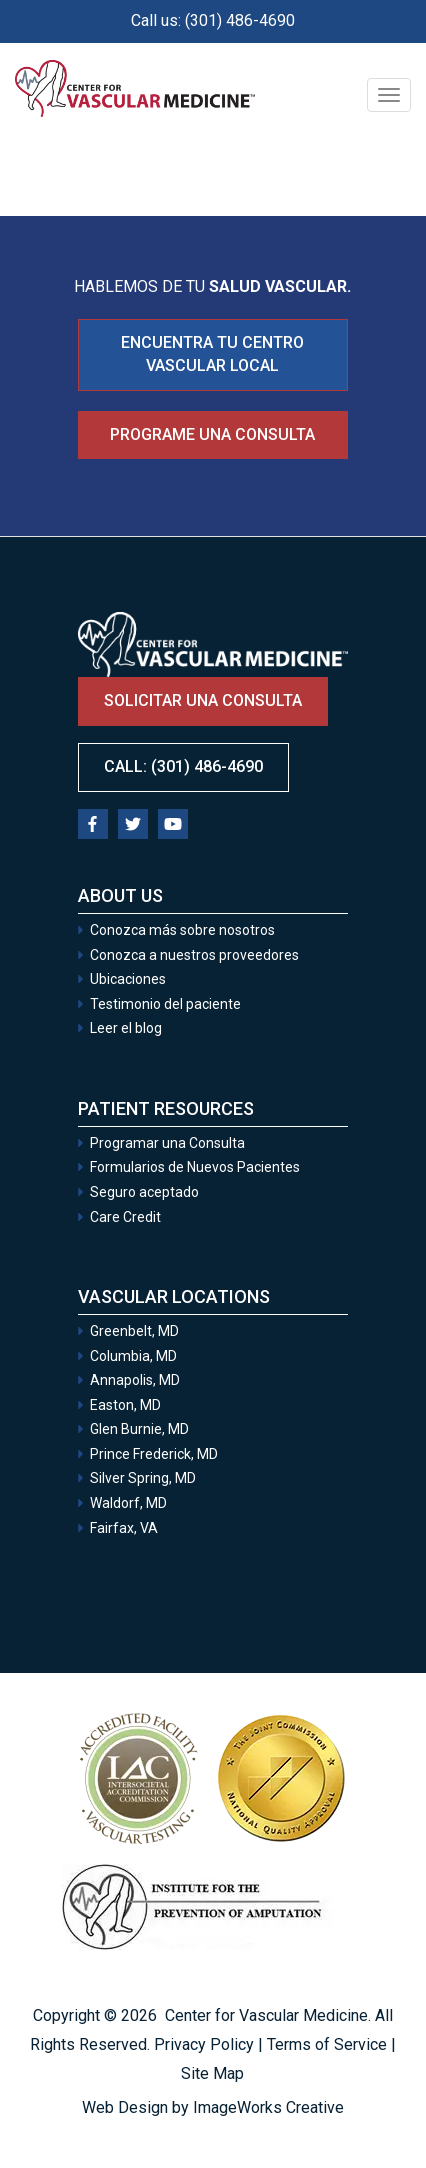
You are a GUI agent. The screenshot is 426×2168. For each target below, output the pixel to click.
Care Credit (125, 1217)
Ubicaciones (128, 979)
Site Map (212, 2073)
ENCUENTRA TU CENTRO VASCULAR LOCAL (212, 354)
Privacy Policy (204, 2044)
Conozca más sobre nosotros (182, 930)
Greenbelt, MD (134, 1331)
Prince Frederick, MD (154, 1454)
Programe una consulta (212, 434)
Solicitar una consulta (203, 700)
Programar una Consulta (169, 1143)
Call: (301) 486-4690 (183, 766)
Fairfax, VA (124, 1528)
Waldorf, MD (128, 1503)
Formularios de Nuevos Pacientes (195, 1167)
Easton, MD (125, 1405)
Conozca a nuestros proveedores (194, 955)
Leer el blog (126, 1028)
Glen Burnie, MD (139, 1429)
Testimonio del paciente (165, 1004)
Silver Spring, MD (143, 1478)
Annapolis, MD (135, 1380)
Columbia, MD (133, 1356)
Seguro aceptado (144, 1192)
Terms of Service (327, 2044)
